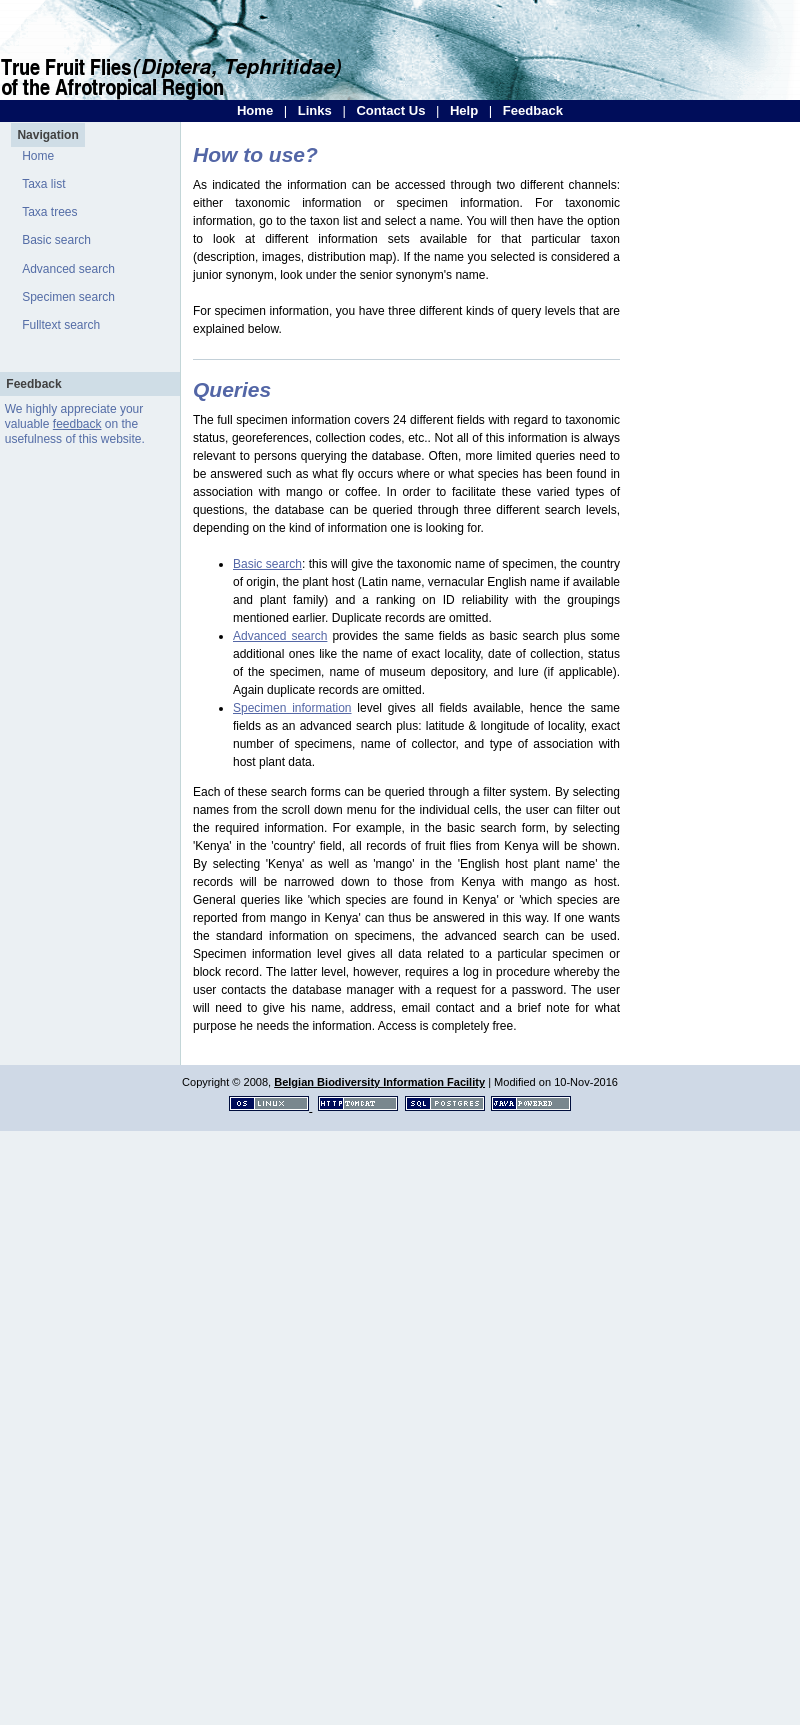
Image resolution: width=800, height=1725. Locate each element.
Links (315, 110)
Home (255, 110)
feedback (77, 424)
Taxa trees (49, 212)
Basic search (56, 240)
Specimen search (68, 297)
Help (464, 110)
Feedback (533, 110)
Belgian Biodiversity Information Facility (379, 1082)
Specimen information (292, 708)
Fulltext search (61, 325)
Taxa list (43, 184)
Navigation (47, 135)
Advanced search (68, 269)
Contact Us (390, 110)
